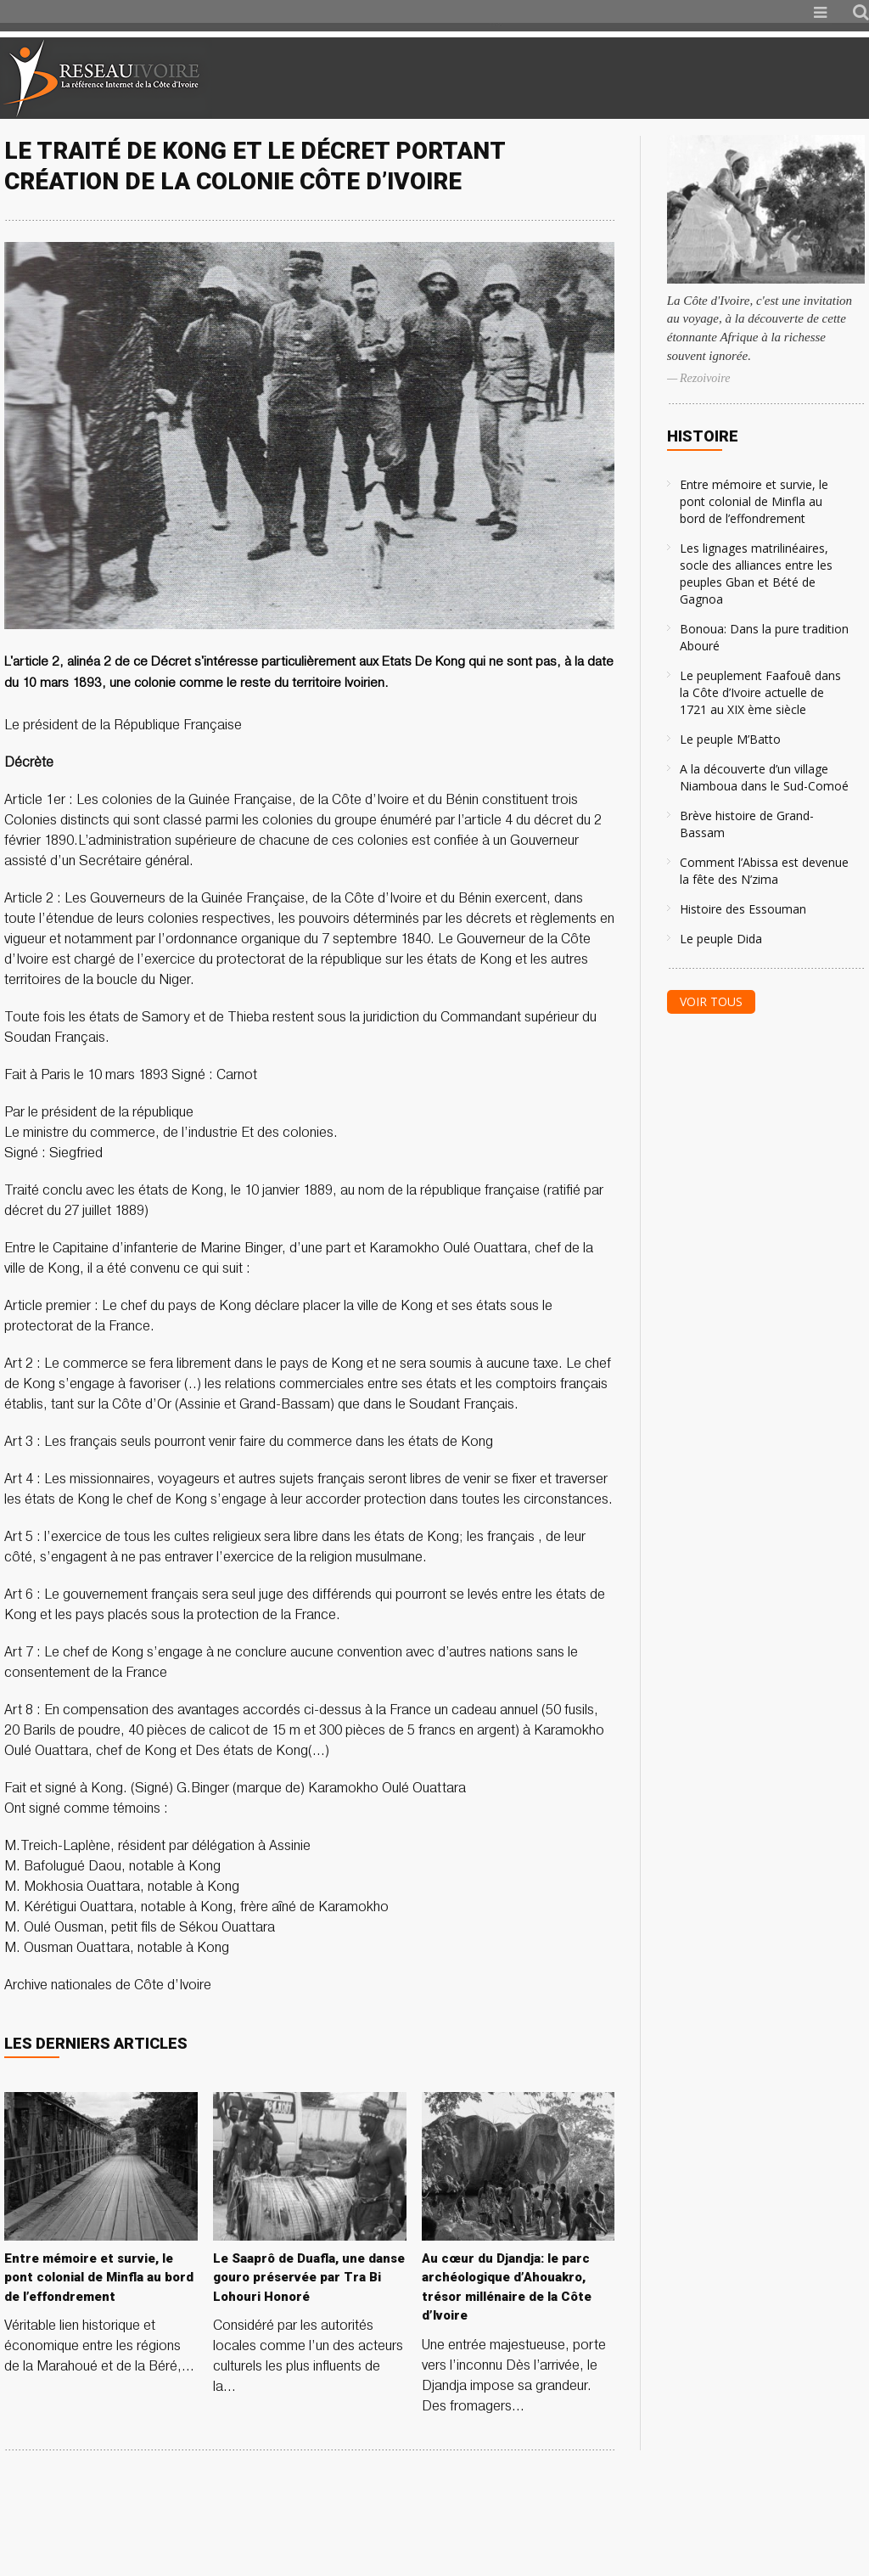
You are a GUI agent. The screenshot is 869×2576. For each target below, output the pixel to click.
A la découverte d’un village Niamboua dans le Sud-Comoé (764, 777)
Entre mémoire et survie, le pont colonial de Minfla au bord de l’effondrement (754, 501)
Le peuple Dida (721, 939)
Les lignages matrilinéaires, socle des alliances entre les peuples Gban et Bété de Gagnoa (756, 573)
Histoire (702, 436)
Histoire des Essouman (743, 909)
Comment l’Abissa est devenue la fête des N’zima (764, 870)
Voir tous (711, 1001)
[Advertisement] (668, 78)
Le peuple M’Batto (730, 739)
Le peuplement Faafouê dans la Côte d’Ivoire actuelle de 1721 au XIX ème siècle (760, 692)
